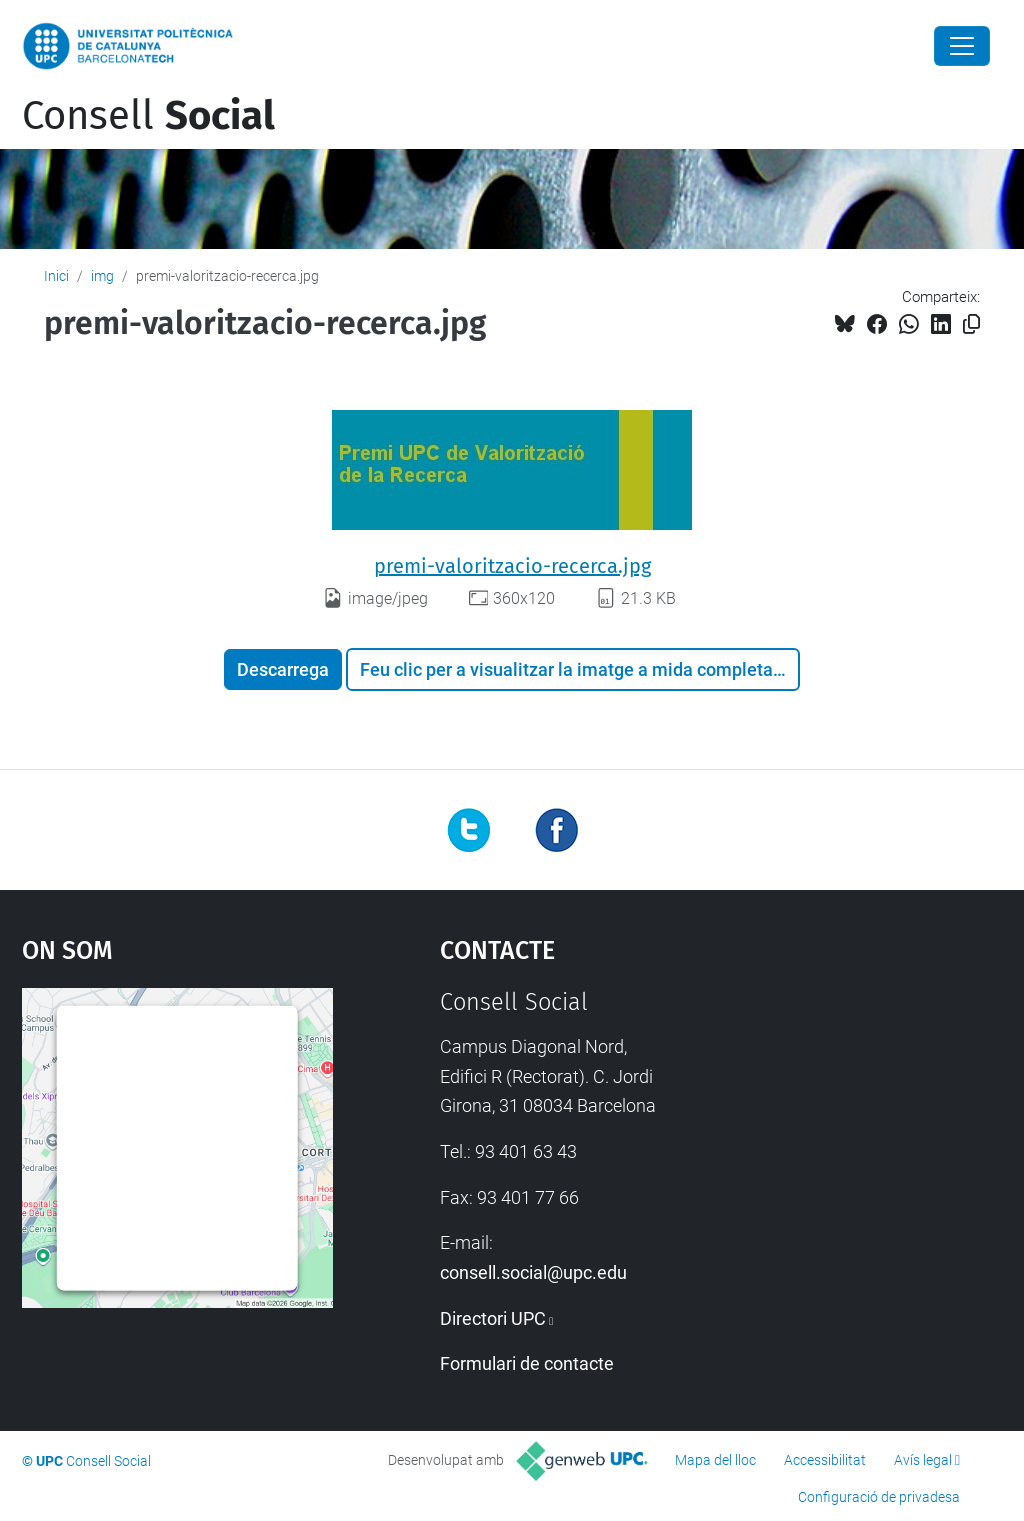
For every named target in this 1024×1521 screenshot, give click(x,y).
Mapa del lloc (715, 1460)
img (102, 276)
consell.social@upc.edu (533, 1272)
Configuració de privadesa (879, 1497)
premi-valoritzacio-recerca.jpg (512, 566)
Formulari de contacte (527, 1363)
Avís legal (923, 1460)
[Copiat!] (971, 324)
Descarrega (283, 669)
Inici (56, 276)
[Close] (962, 46)
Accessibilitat (825, 1460)
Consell (148, 116)
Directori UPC (493, 1318)
